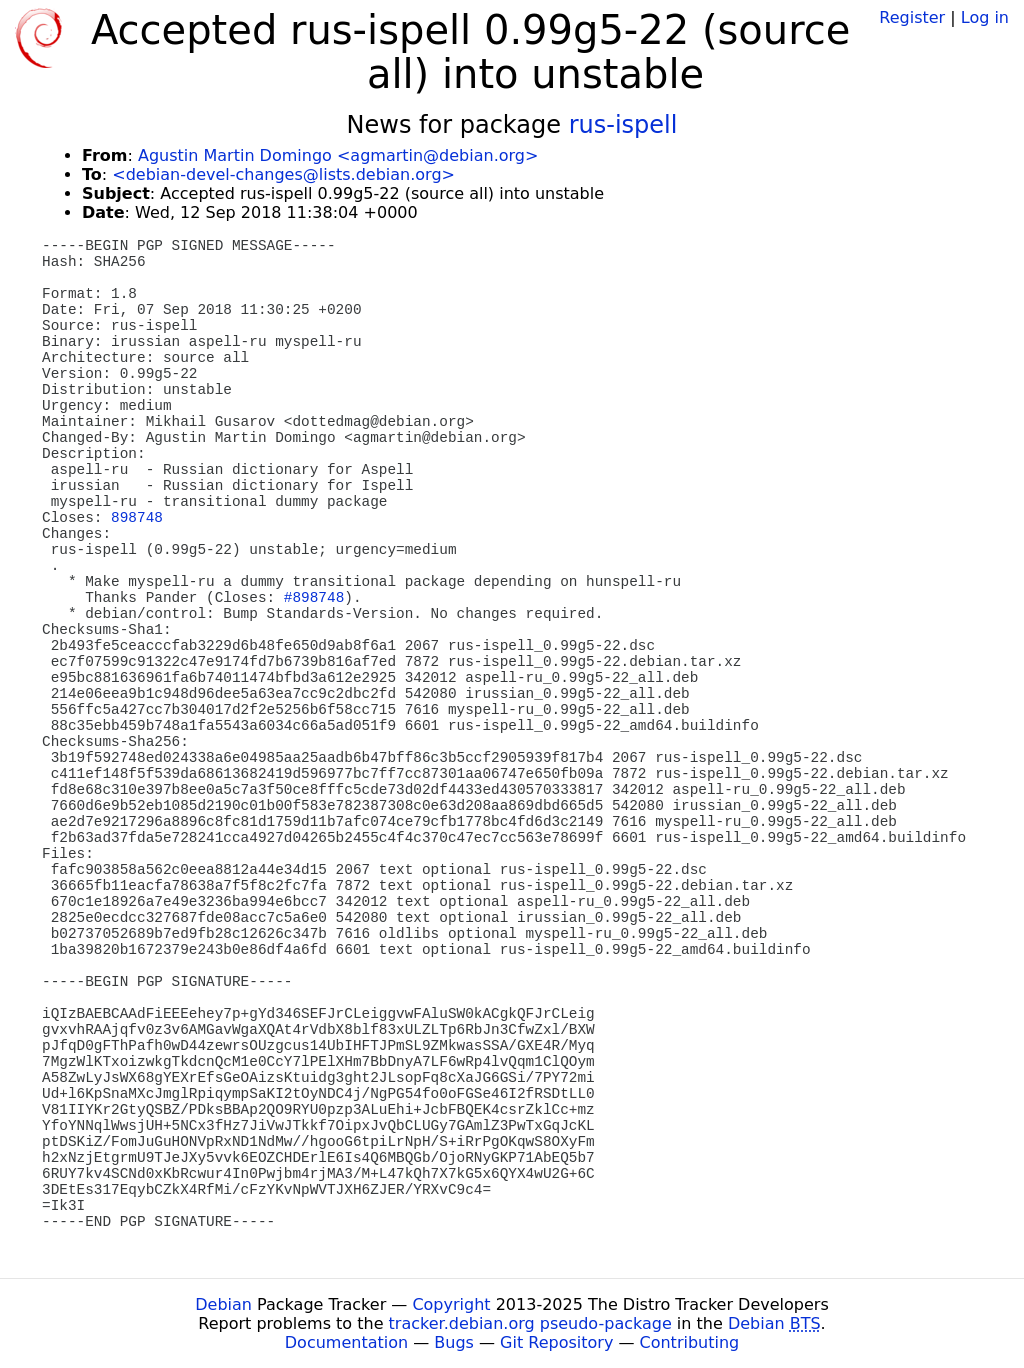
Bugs (454, 1342)
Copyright (451, 1304)
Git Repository (556, 1342)
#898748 (314, 598)
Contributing (690, 1342)
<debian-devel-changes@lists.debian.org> (283, 174)
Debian (223, 1304)
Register (912, 17)
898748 (137, 518)
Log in (985, 17)
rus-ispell (623, 125)
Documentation (346, 1342)
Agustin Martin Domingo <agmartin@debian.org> (338, 155)
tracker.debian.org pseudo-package (530, 1323)
